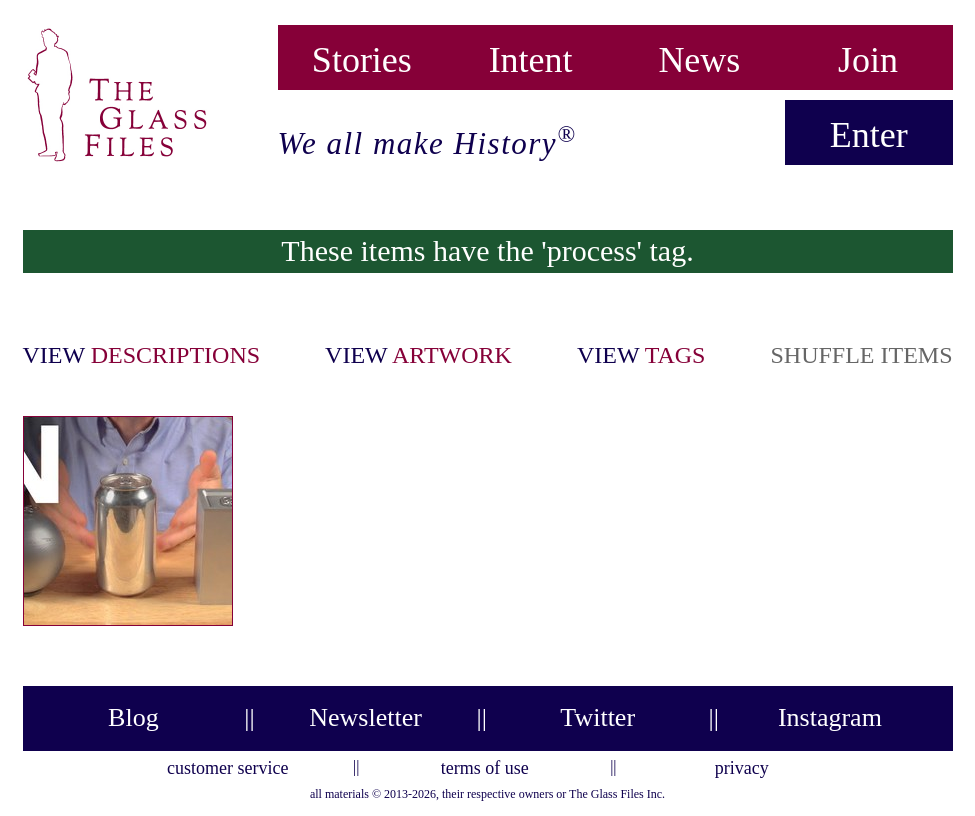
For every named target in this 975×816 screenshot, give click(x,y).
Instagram (830, 717)
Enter (869, 135)
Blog (133, 717)
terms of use (485, 765)
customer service (227, 765)
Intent (531, 55)
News (699, 55)
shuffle (861, 355)
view (142, 355)
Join (868, 55)
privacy (742, 765)
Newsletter (365, 717)
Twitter (597, 717)
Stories (362, 55)
